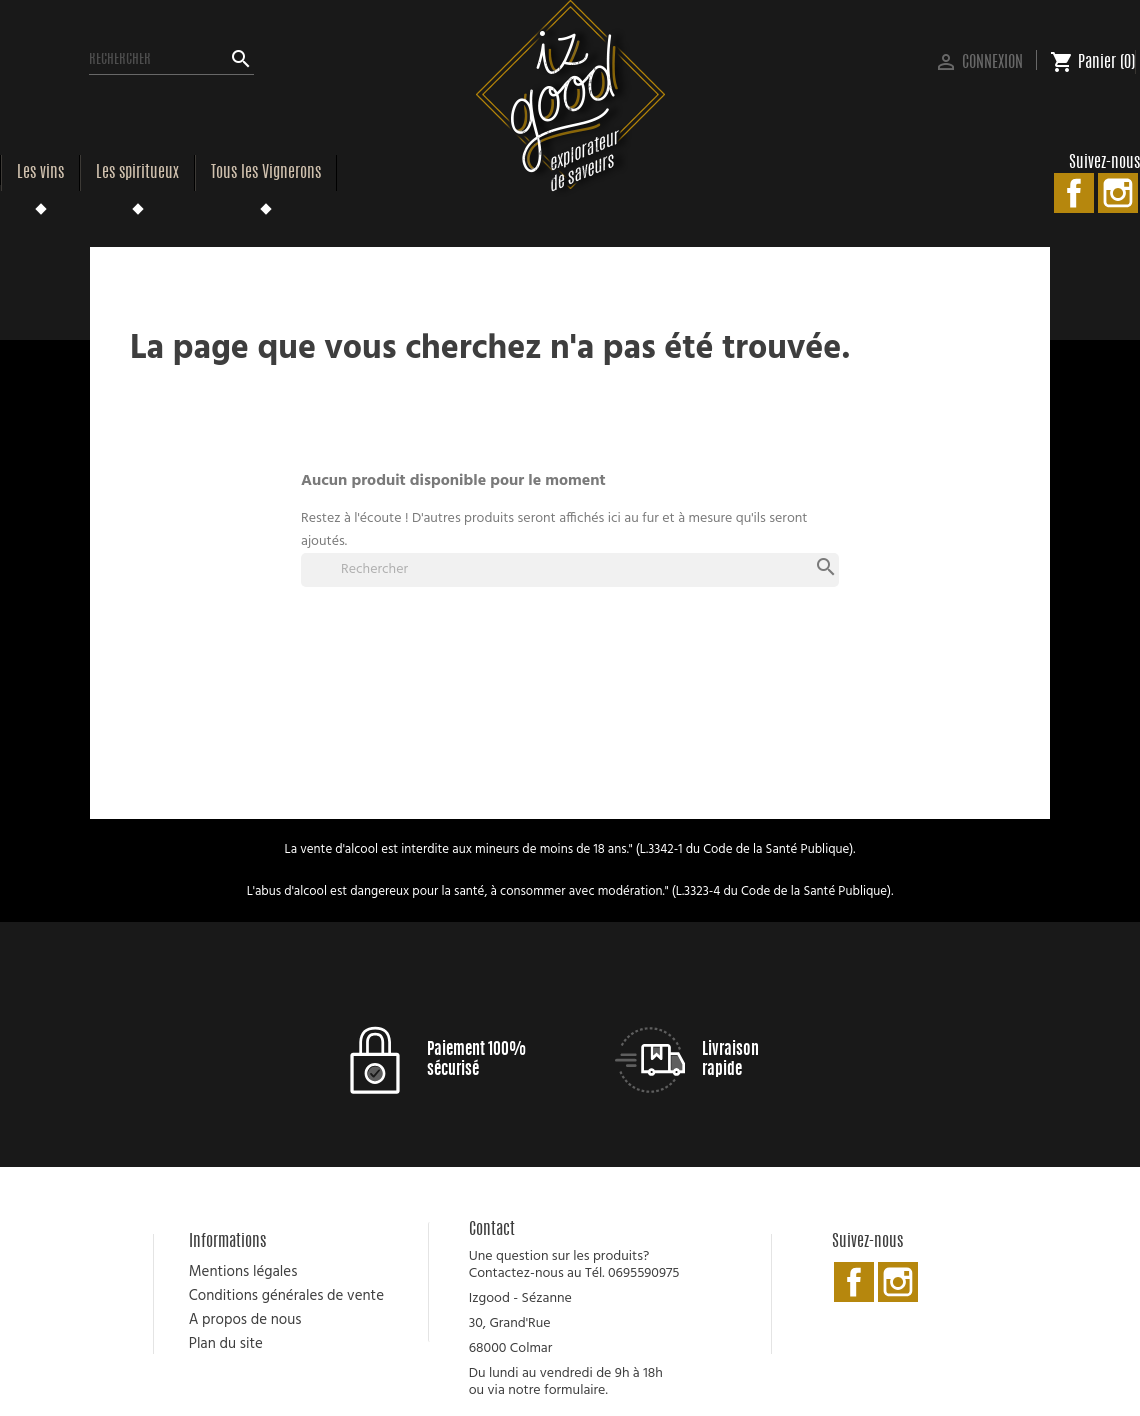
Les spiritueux (137, 173)
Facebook (1074, 193)
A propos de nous (245, 1320)
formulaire (574, 1390)
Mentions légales (243, 1272)
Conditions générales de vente (286, 1296)
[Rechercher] (171, 60)
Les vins (40, 173)
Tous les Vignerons (266, 173)
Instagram (1118, 193)
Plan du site (226, 1344)
